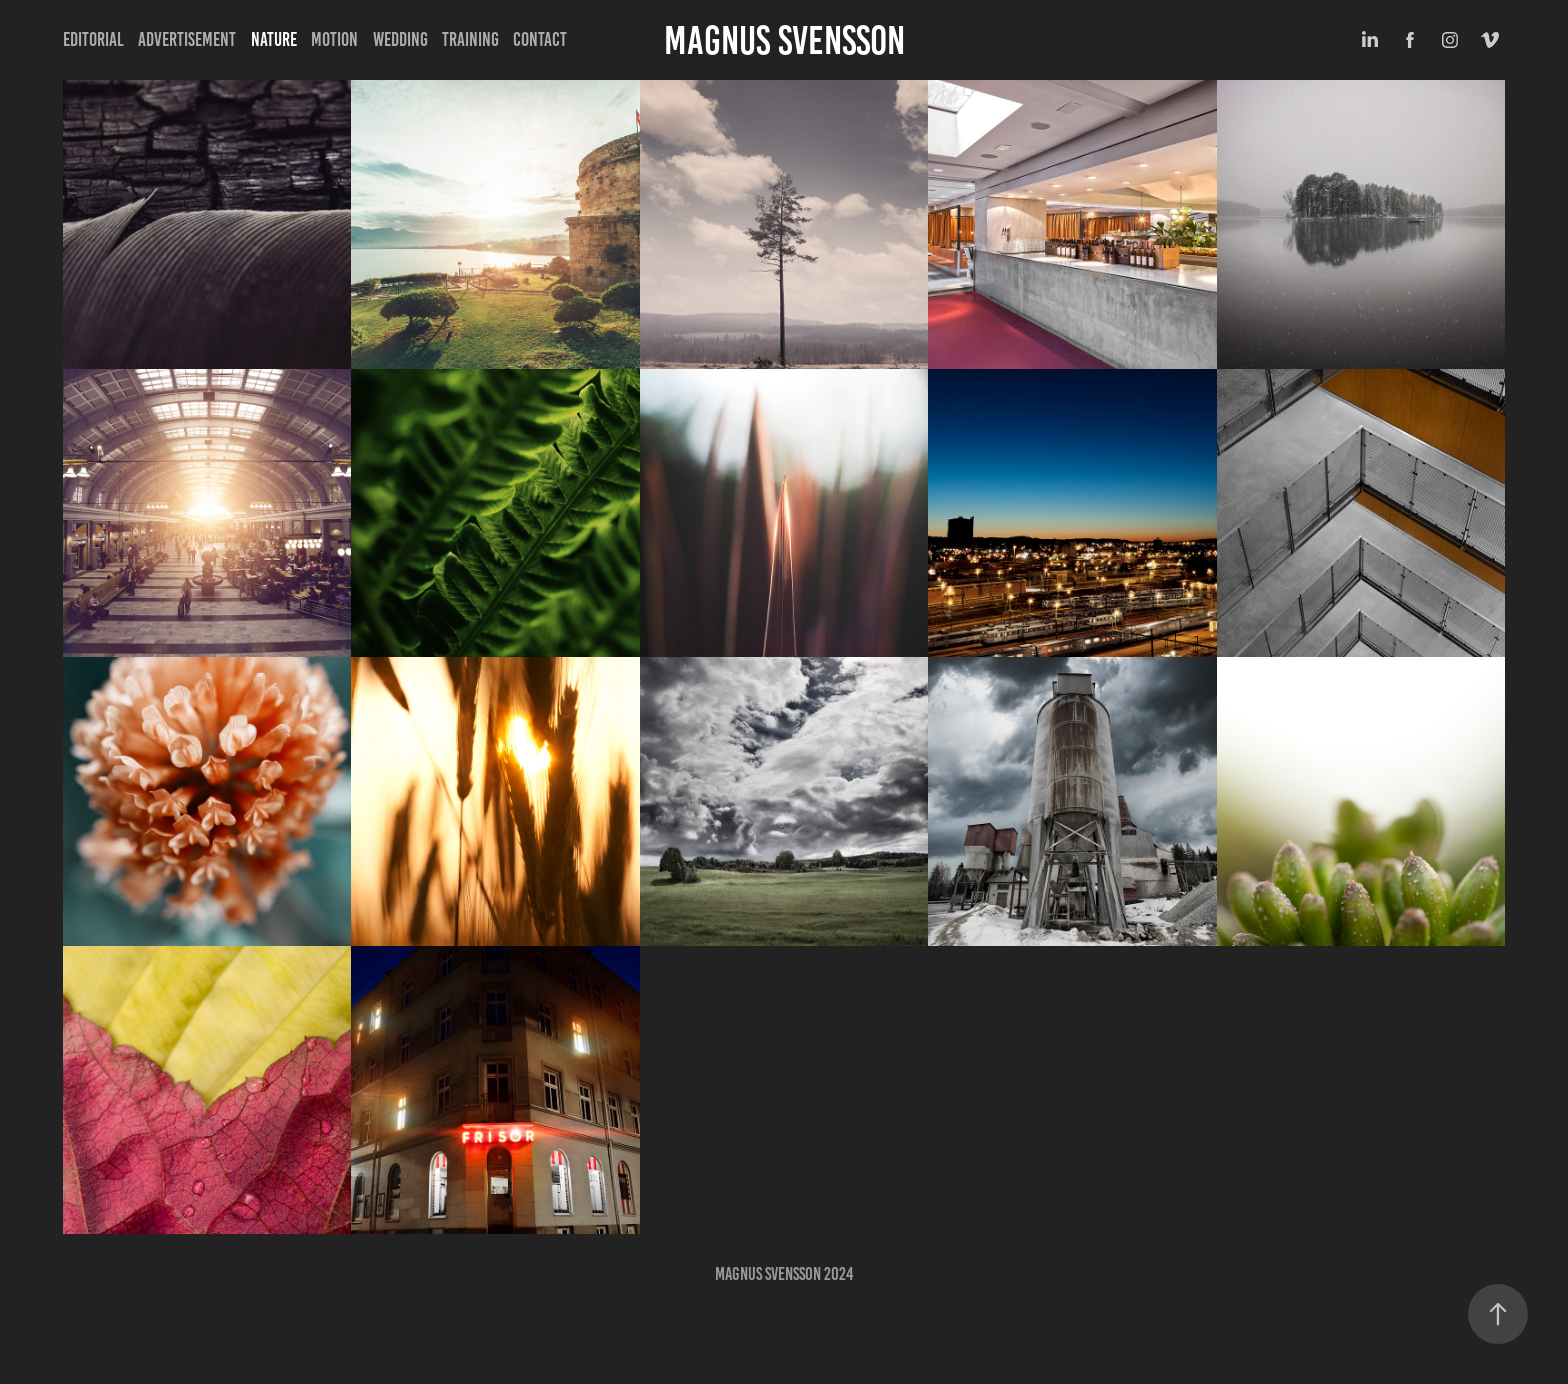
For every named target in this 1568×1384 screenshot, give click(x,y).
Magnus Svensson (784, 40)
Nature (274, 39)
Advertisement (187, 39)
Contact (540, 39)
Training (470, 39)
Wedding (400, 39)
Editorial (93, 39)
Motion (334, 39)
